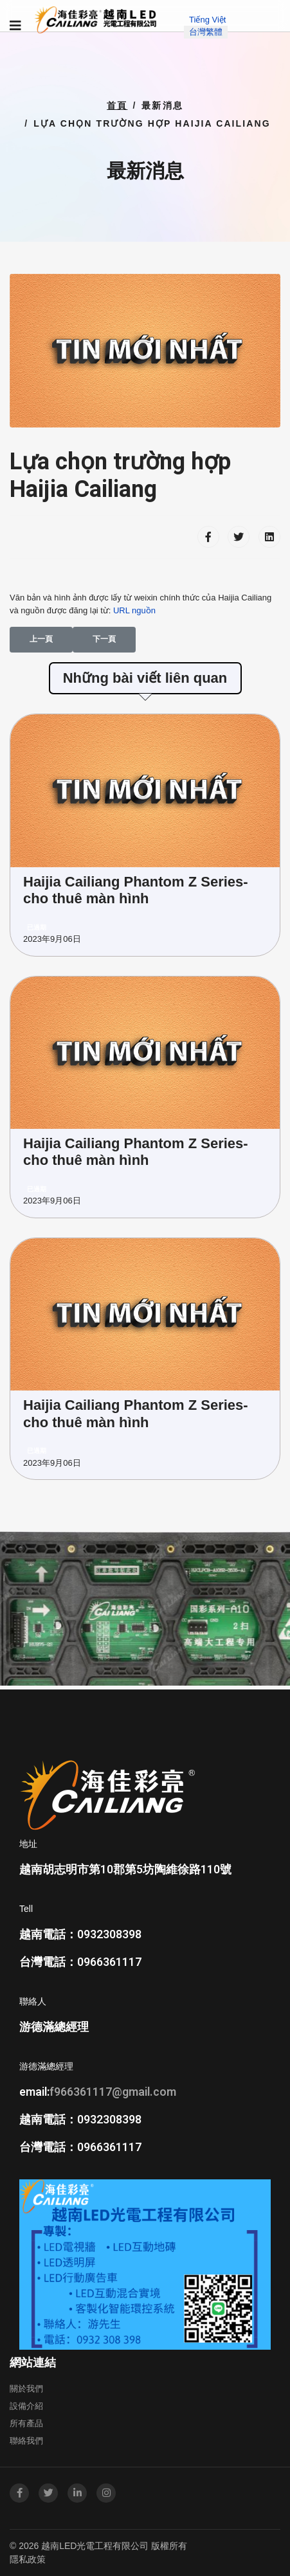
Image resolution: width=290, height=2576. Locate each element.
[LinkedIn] (77, 2493)
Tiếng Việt (207, 19)
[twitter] (48, 2493)
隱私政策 (28, 2559)
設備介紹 (26, 2406)
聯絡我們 (26, 2440)
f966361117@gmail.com (113, 2092)
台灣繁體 (205, 32)
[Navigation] (15, 25)
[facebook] (19, 2493)
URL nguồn (134, 610)
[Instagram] (106, 2493)
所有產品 (26, 2423)
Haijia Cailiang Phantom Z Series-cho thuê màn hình (135, 890)
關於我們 (26, 2388)
